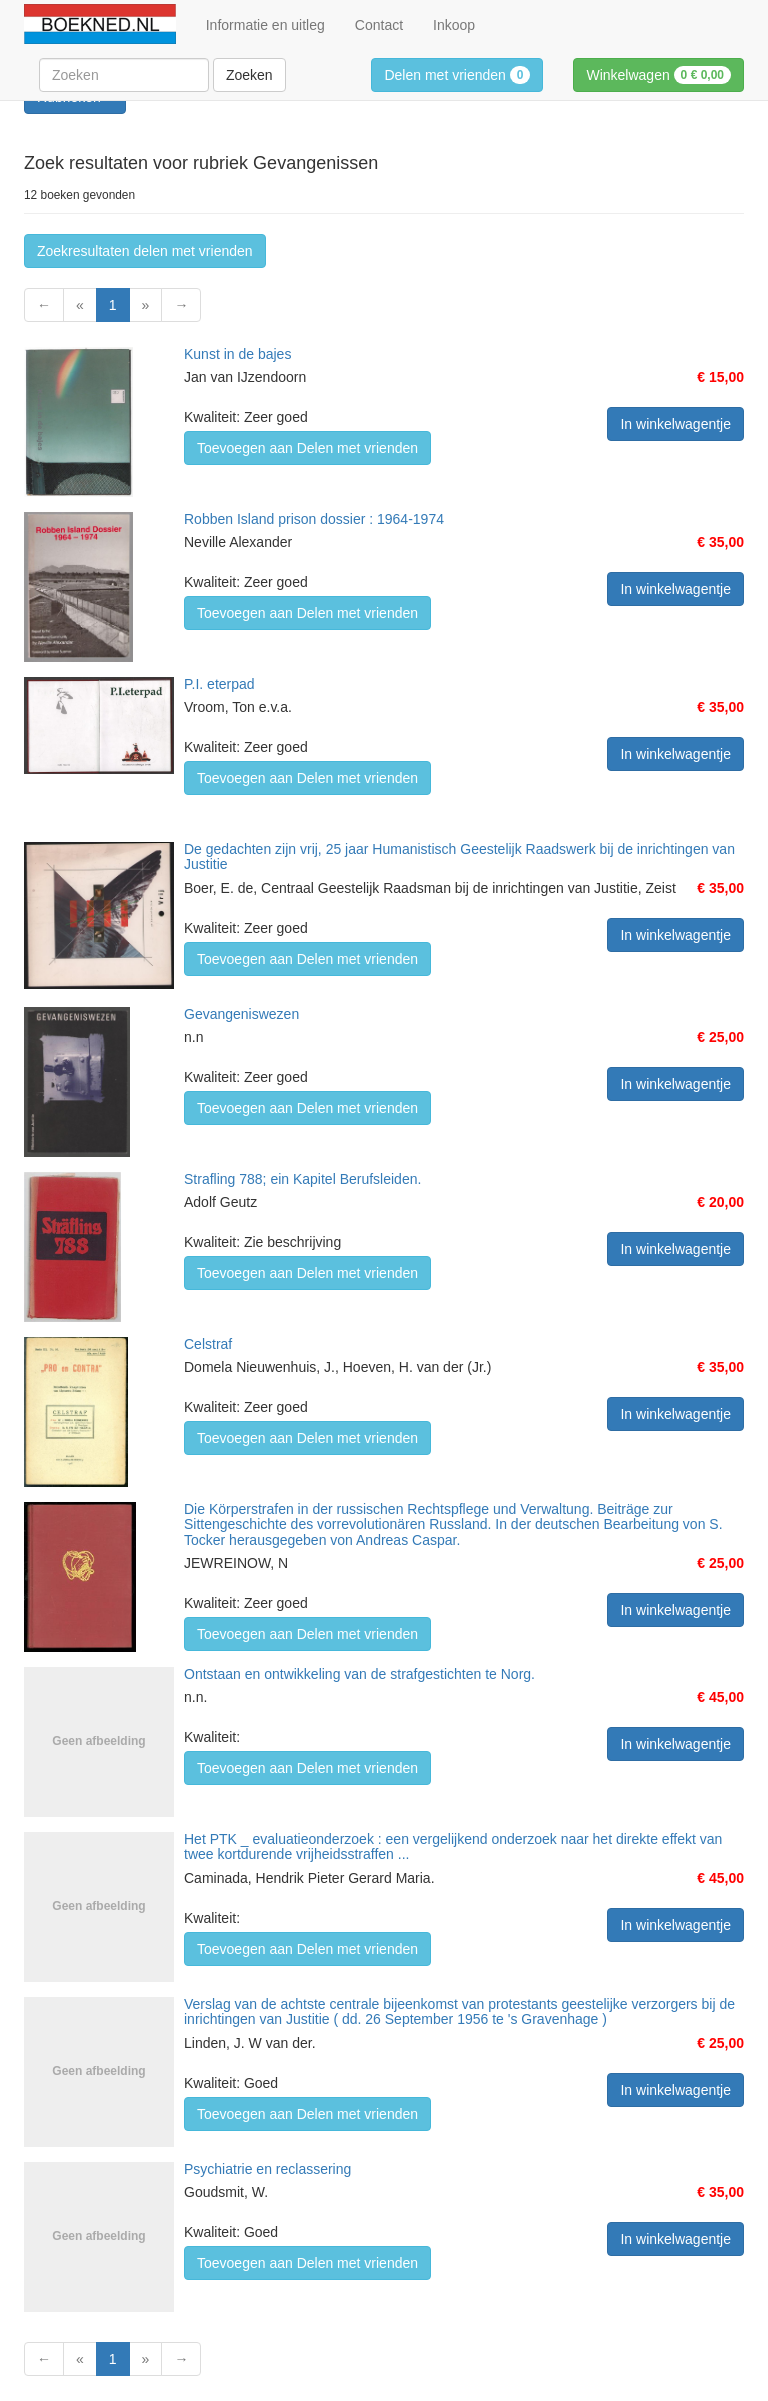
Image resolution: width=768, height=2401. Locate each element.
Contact (379, 25)
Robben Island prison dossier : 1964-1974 (314, 519)
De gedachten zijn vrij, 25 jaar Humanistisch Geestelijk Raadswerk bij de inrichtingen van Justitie (459, 856)
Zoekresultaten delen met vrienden (145, 251)
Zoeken (249, 75)
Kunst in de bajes (237, 354)
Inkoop (454, 25)
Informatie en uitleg (265, 25)
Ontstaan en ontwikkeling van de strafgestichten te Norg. (359, 1674)
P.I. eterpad (219, 684)
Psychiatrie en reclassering (267, 2169)
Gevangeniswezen (241, 1014)
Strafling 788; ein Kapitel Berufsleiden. (302, 1179)
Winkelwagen (658, 75)
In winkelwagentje (675, 424)
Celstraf (208, 1344)
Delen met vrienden (457, 75)
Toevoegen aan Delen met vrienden (307, 448)
